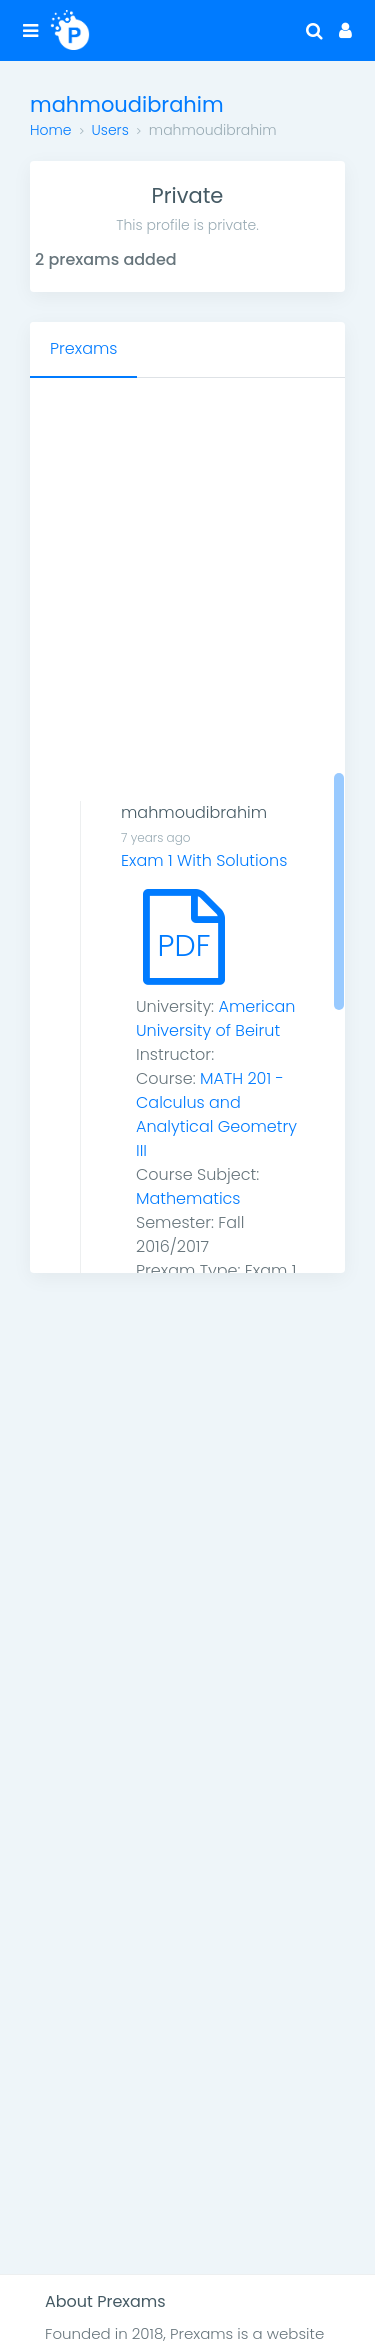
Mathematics (188, 1198)
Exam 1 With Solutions (204, 860)
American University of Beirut (215, 1018)
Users (110, 130)
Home (51, 130)
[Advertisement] (187, 575)
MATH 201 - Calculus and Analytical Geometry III (216, 1114)
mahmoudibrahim (194, 812)
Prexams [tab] (83, 348)
